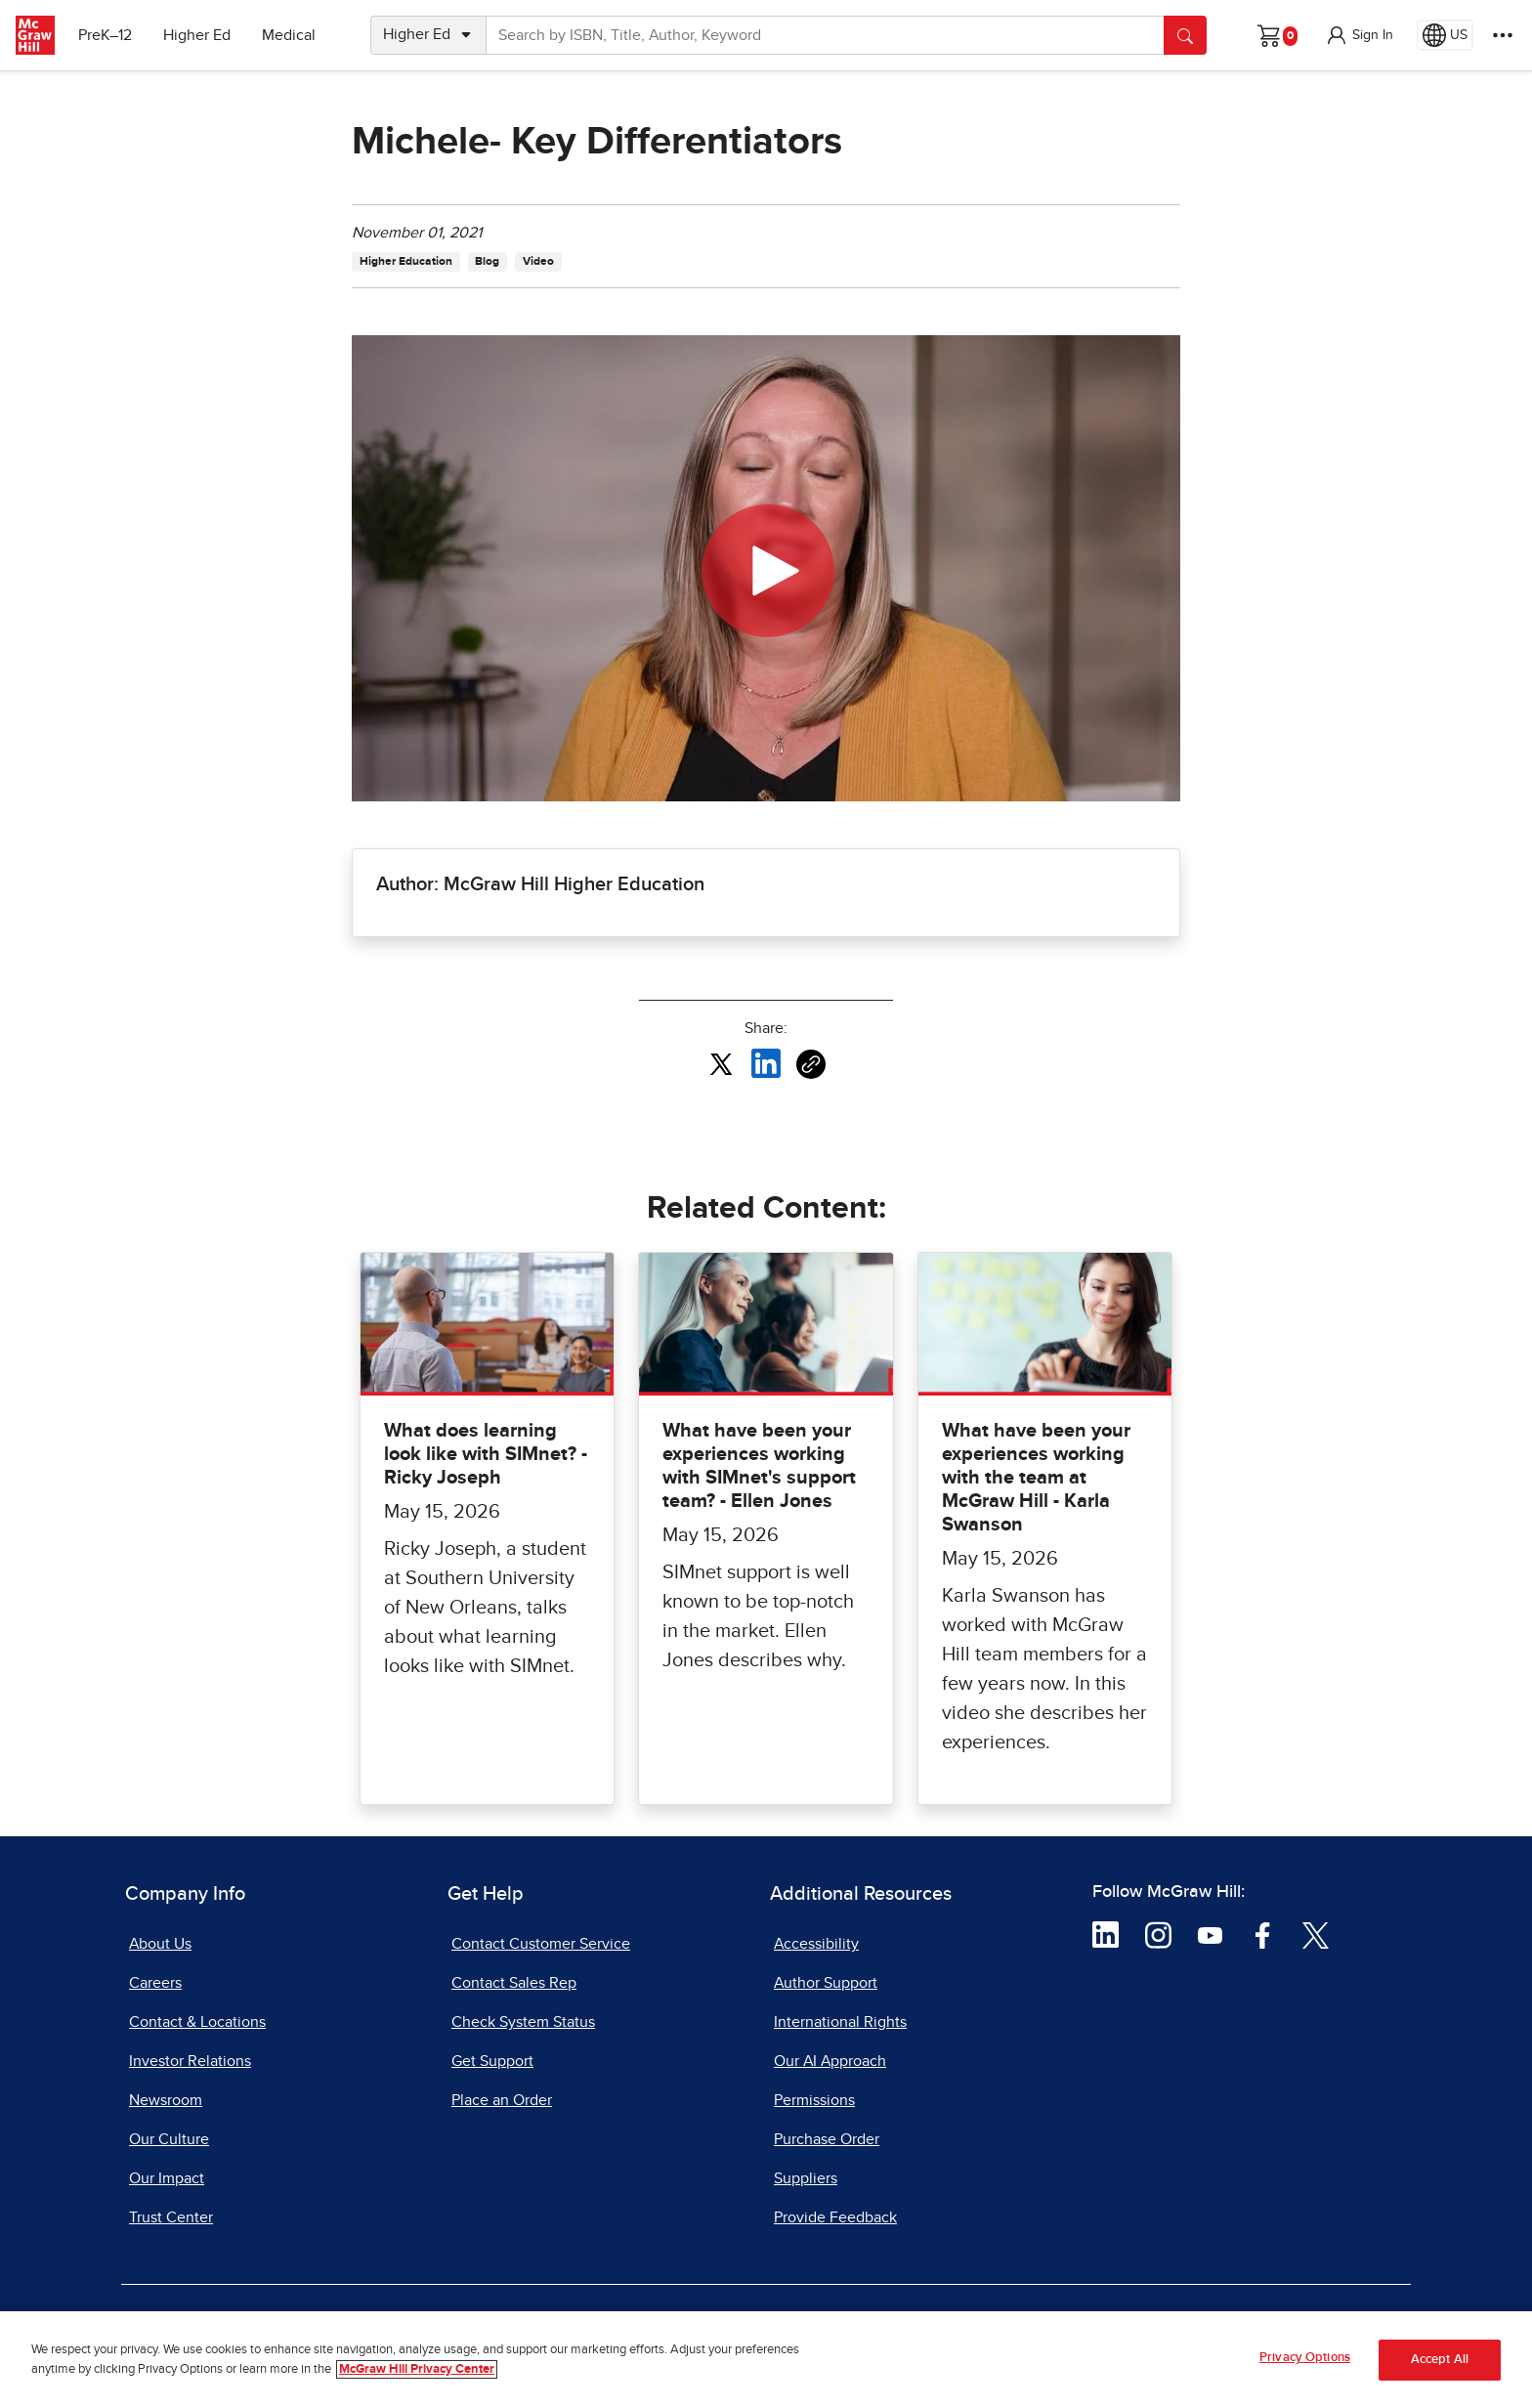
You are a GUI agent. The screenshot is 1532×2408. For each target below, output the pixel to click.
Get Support (492, 2061)
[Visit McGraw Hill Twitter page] (1315, 1934)
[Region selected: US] (1445, 35)
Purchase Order (826, 2139)
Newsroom (165, 2100)
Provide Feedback (835, 2217)
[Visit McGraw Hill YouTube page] (1210, 1934)
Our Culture (169, 2139)
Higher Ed (197, 35)
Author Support (825, 1983)
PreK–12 (105, 35)
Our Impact (166, 2178)
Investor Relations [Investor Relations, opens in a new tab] (190, 2061)
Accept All (1439, 2359)
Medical (289, 35)
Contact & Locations (197, 2022)
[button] (1359, 35)
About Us (160, 1944)
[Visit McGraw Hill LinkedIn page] (1105, 1934)
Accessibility (816, 1944)
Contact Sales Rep (513, 1983)
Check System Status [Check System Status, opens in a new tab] (523, 2022)
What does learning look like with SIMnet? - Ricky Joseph (485, 1454)
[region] (766, 2359)
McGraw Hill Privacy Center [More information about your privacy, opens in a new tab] (416, 2369)
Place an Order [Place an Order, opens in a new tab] (501, 2100)
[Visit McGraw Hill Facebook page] (1263, 1934)
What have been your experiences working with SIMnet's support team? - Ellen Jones (759, 1466)
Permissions (814, 2100)
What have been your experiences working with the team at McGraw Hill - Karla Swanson (1036, 1477)
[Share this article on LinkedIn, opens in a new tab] (766, 1062)
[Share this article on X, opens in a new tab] (721, 1062)
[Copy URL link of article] (811, 1064)
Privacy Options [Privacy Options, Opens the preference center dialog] (1304, 2357)
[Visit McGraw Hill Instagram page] (1158, 1934)
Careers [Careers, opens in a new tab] (155, 1983)
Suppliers (805, 2178)
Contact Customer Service (540, 1944)
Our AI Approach (830, 2061)
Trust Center (171, 2217)
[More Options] (1502, 35)
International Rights (840, 2022)
